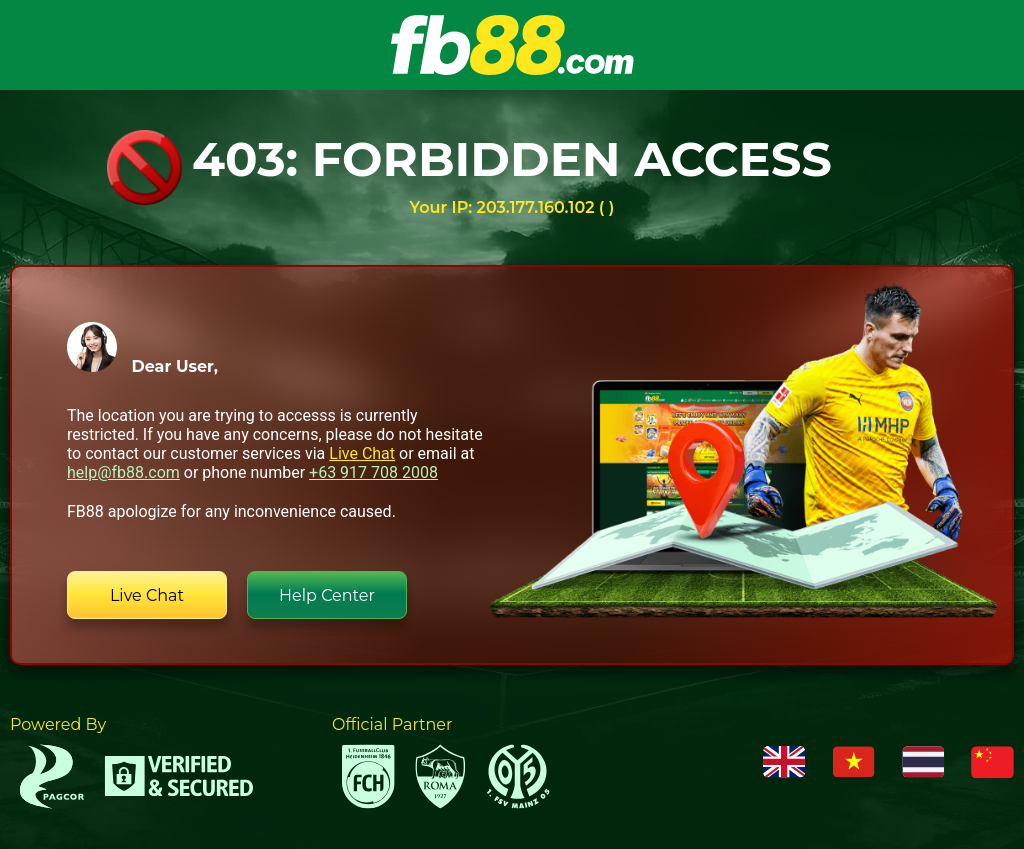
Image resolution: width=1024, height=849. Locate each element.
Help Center (327, 595)
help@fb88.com (123, 472)
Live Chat (362, 453)
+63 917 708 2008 (373, 472)
